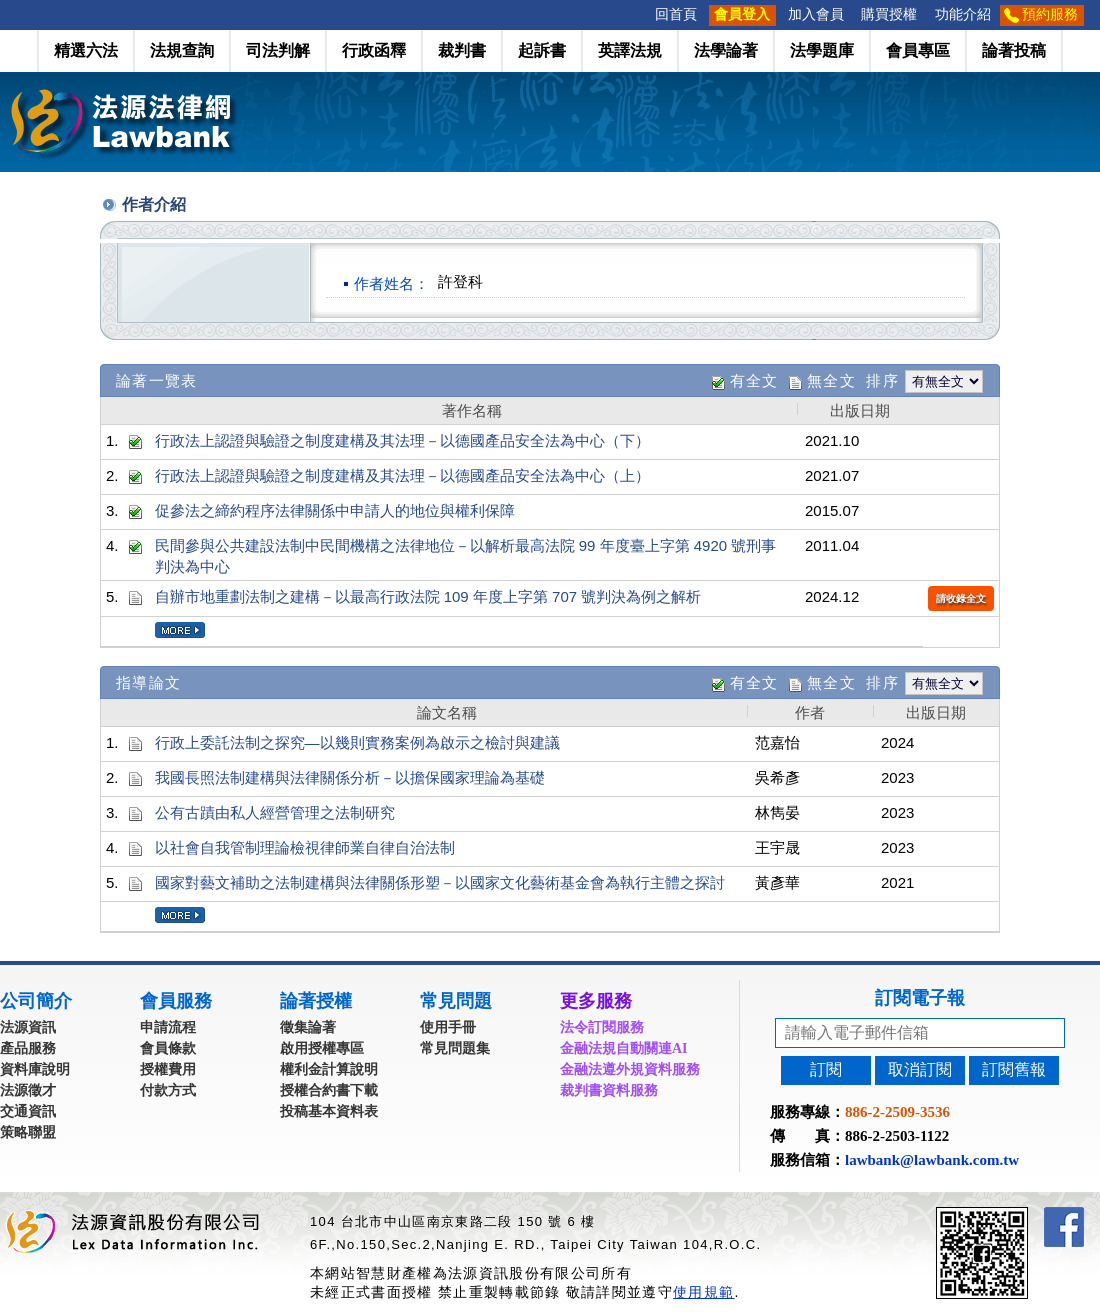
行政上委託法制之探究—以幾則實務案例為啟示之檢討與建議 (357, 742)
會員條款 (168, 1048)
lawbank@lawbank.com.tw (932, 1160)
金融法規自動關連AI (624, 1048)
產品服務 (28, 1048)
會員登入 (742, 14)
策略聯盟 (28, 1132)
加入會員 (816, 14)
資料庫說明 (35, 1069)
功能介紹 (963, 14)
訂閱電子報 (920, 998)
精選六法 (86, 50)
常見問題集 (455, 1048)
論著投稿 (1014, 50)
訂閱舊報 (1014, 1069)
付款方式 (168, 1090)
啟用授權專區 (322, 1048)
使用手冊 (448, 1027)
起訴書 (542, 50)
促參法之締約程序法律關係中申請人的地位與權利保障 (335, 510)
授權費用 (168, 1069)
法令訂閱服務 (602, 1027)
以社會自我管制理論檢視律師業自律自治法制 (305, 847)
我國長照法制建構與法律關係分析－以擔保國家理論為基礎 (350, 777)
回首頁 (676, 14)
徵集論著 (308, 1027)
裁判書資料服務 (609, 1090)
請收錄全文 (961, 598)
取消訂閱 (920, 1069)
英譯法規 (630, 50)
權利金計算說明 (329, 1069)
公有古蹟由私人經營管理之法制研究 (275, 812)
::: (640, 14)
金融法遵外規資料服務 (630, 1069)
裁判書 (462, 50)
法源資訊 (28, 1027)
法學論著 (726, 50)
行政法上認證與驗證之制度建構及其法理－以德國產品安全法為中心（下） (402, 440)
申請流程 (168, 1027)
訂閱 (826, 1069)
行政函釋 (374, 50)
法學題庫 (822, 50)
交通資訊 (28, 1111)
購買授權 (889, 14)
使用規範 (703, 1292)
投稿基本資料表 (329, 1111)
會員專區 (918, 50)
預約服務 (1050, 14)
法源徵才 (28, 1090)
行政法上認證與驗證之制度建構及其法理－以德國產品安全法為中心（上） (402, 475)
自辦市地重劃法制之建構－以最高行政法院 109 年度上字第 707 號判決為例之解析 (428, 596)
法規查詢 (182, 50)
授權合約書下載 (329, 1090)
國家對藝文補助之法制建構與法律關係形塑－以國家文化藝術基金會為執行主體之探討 (440, 882)
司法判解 (278, 50)
